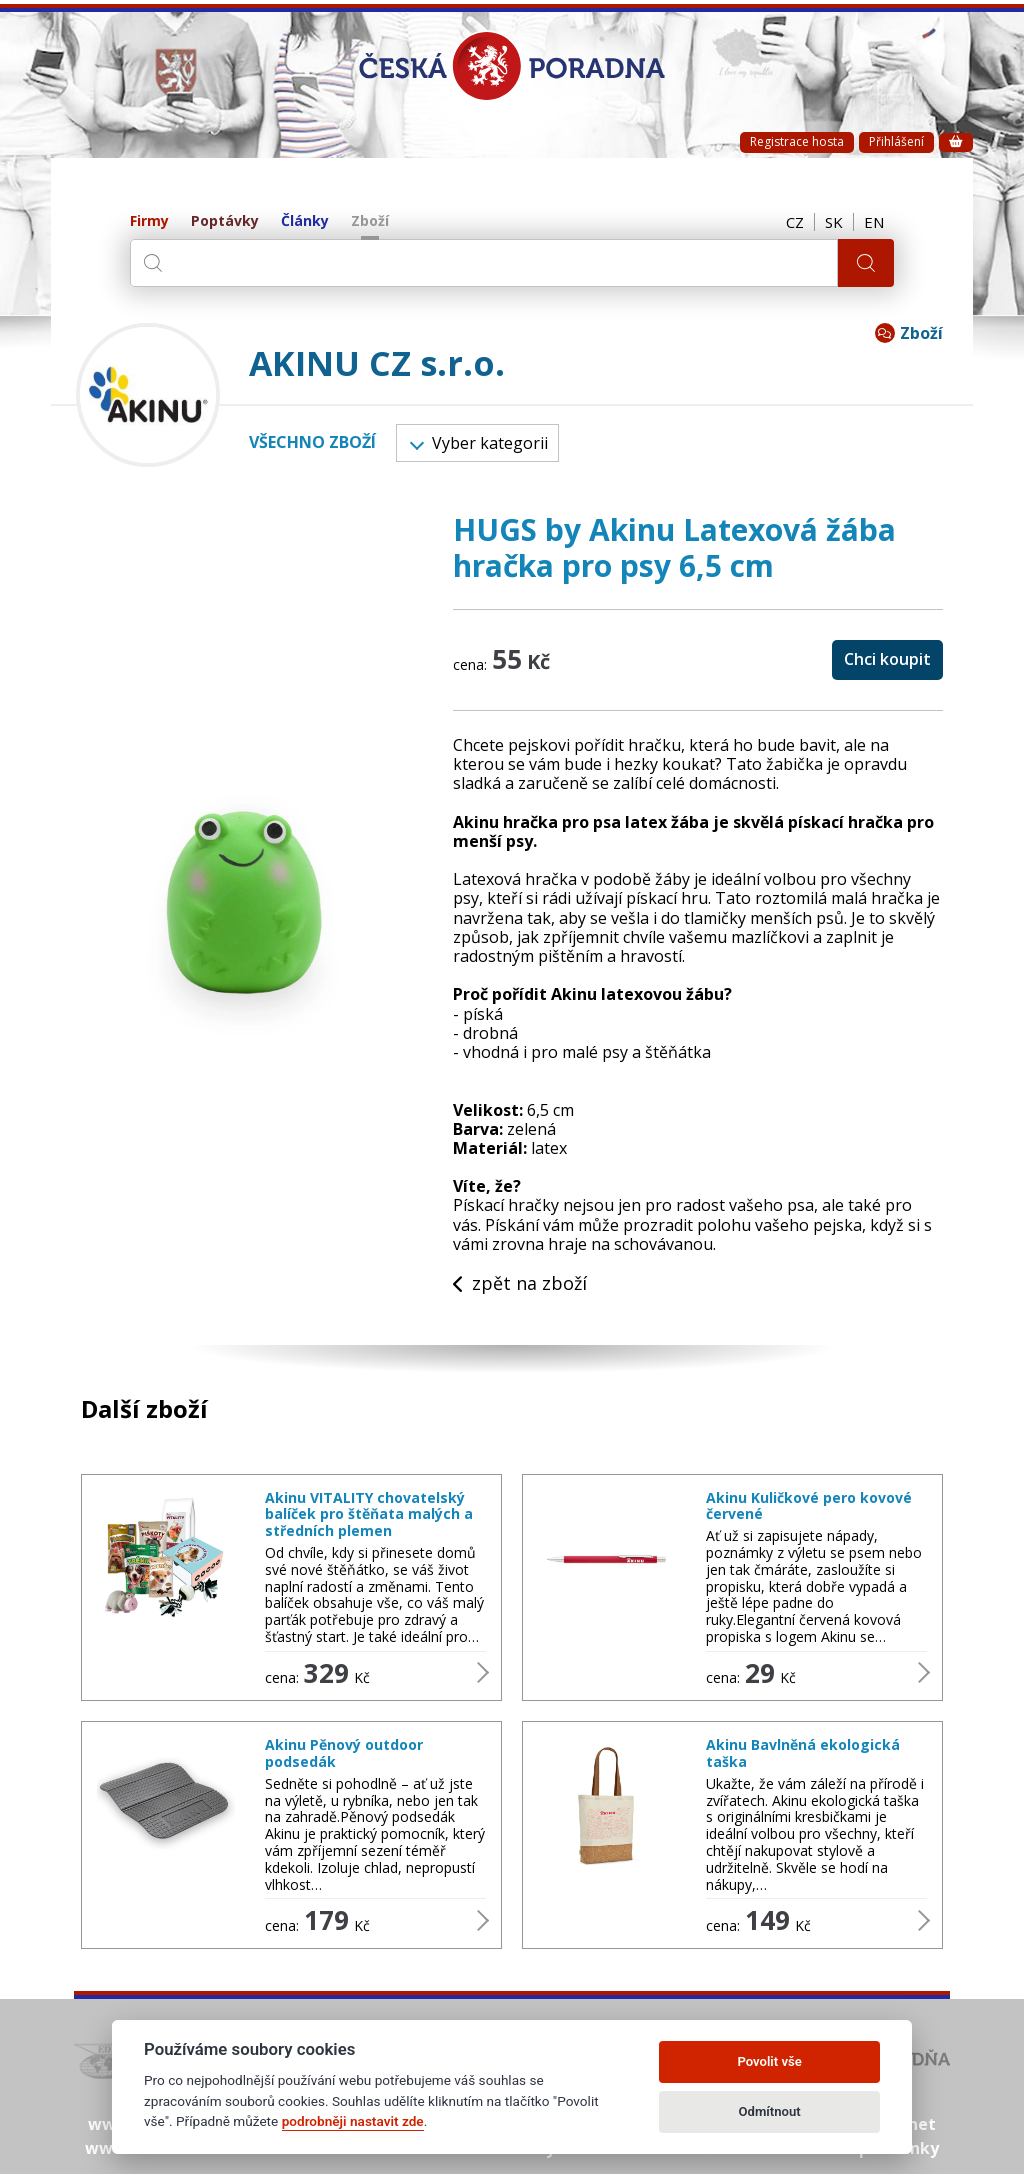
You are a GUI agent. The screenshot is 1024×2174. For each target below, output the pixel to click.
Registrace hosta (797, 141)
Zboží (370, 221)
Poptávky (225, 221)
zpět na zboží (520, 1284)
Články (305, 221)
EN (874, 222)
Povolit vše (769, 2061)
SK (834, 222)
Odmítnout (770, 2111)
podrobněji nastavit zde (353, 2121)
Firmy (149, 221)
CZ (795, 222)
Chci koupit (887, 659)
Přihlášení (896, 141)
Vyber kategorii (479, 443)
